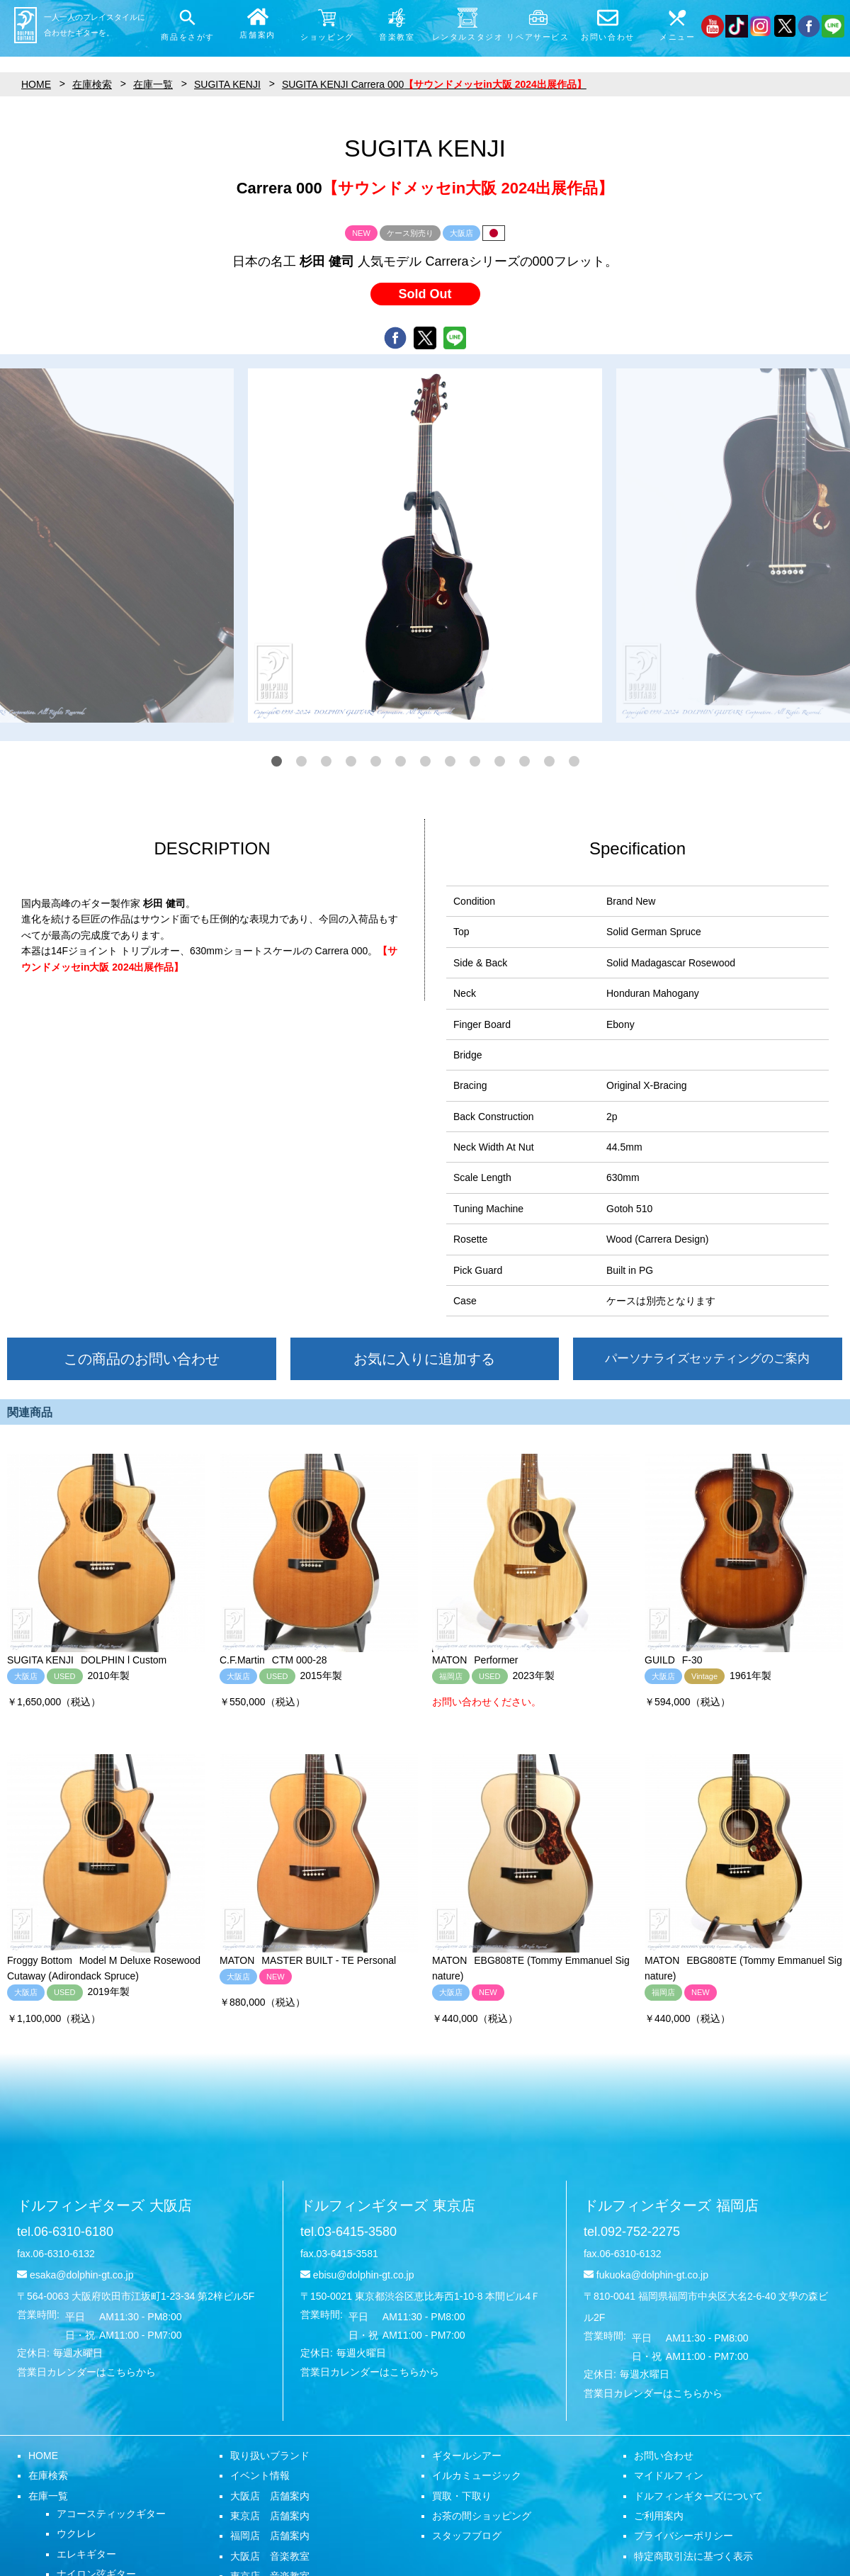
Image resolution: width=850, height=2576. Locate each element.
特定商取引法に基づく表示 (693, 2556)
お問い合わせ (663, 2455)
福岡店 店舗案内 (270, 2535)
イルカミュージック (476, 2475)
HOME (43, 2455)
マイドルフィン (668, 2475)
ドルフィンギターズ (104, 2205)
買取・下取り (462, 2496)
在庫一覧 (48, 2496)
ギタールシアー (467, 2455)
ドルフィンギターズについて (698, 2496)
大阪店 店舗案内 (270, 2496)
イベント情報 (260, 2475)
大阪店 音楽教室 (270, 2556)
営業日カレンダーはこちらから (86, 2372)
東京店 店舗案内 (270, 2515)
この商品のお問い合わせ (142, 1359)
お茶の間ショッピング (481, 2515)
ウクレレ (76, 2533)
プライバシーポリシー (683, 2535)
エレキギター (86, 2554)
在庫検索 (48, 2475)
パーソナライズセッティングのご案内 (707, 1358)
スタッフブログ (467, 2535)
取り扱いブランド (270, 2455)
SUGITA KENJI (227, 84)
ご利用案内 (659, 2515)
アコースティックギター (111, 2513)
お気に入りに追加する (424, 1359)
